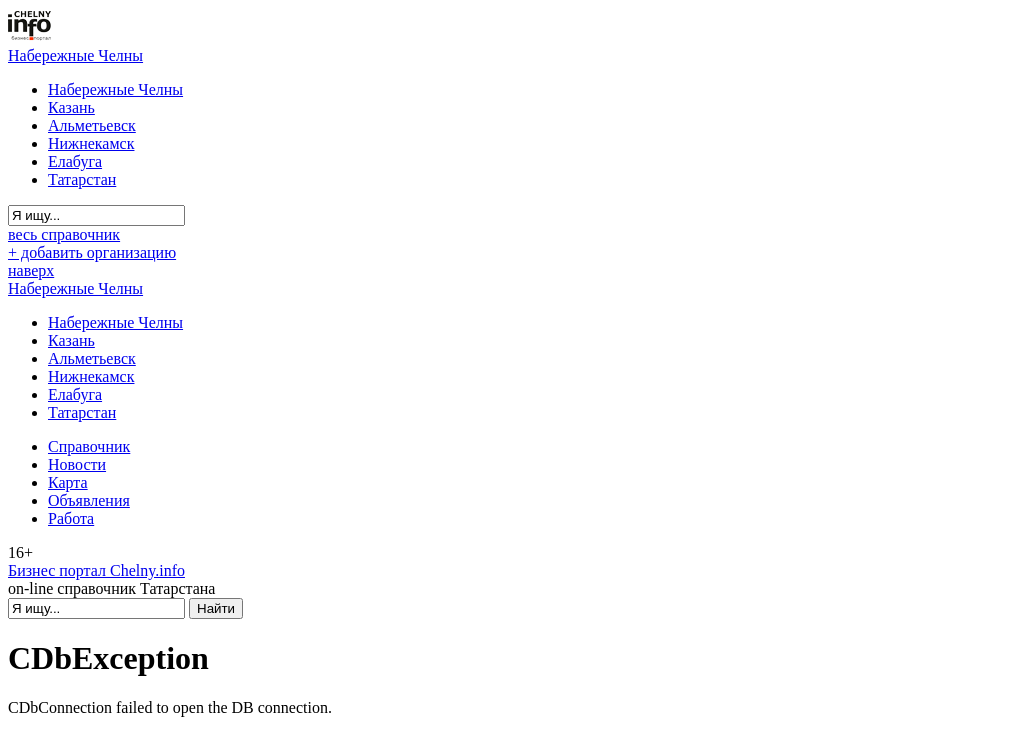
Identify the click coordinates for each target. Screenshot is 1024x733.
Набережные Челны (75, 55)
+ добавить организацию (92, 252)
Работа (71, 518)
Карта (68, 482)
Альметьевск (92, 125)
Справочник (89, 446)
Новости (77, 464)
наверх (31, 270)
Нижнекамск (91, 143)
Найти (216, 608)
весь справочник (64, 234)
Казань (71, 107)
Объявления (89, 500)
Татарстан (82, 179)
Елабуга (75, 161)
